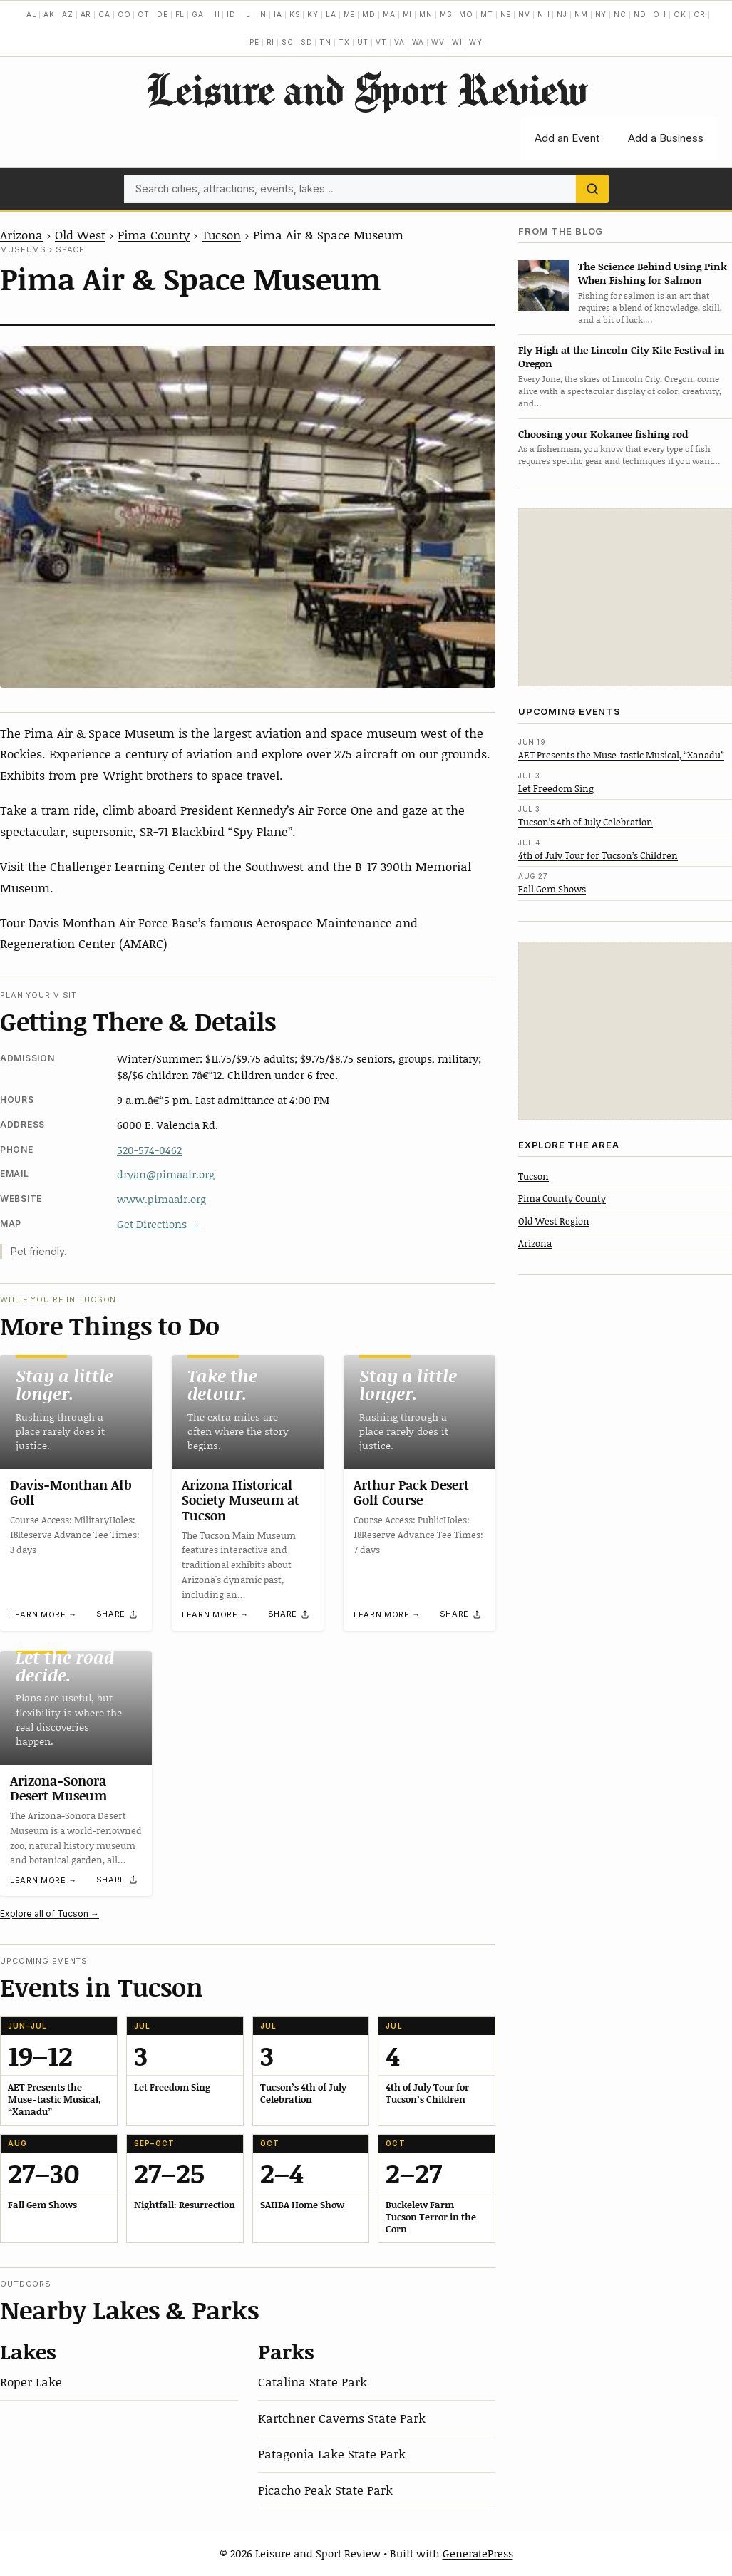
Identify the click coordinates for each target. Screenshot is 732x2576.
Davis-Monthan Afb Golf (71, 1492)
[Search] (592, 189)
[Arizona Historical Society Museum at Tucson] (248, 1412)
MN (426, 14)
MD (369, 14)
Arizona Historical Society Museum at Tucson (240, 1500)
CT (144, 14)
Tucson (221, 234)
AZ (67, 14)
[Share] (117, 1614)
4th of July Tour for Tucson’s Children (598, 855)
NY (601, 14)
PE (254, 42)
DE (162, 14)
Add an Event (567, 138)
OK (680, 14)
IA (278, 14)
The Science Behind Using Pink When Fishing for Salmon (652, 273)
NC (620, 14)
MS (446, 14)
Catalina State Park (312, 2381)
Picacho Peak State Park (325, 2489)
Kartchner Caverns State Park (342, 2417)
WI (457, 42)
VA (399, 42)
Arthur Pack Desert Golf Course (411, 1492)
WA (418, 42)
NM (581, 14)
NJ (562, 14)
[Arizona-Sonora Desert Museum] (76, 1708)
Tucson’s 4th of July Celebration (585, 821)
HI (215, 14)
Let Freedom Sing (556, 788)
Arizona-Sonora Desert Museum (58, 1788)
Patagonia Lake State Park (332, 2453)
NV (524, 14)
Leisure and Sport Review (366, 89)
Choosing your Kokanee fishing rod (603, 433)
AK (49, 14)
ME (350, 14)
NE (506, 14)
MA (389, 14)
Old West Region (553, 1221)
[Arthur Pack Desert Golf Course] (419, 1412)
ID (231, 14)
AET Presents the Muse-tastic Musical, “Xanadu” (621, 754)
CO (124, 14)
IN (262, 14)
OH (659, 14)
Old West (80, 234)
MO (466, 14)
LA (331, 14)
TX (344, 42)
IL (247, 14)
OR (700, 14)
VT (381, 42)
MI (408, 14)
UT (363, 42)
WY (476, 42)
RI (271, 42)
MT (486, 14)
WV (438, 42)
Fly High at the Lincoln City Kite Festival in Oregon (621, 356)
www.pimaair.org (161, 1199)
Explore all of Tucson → (49, 1913)
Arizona (21, 234)
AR (86, 14)
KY (313, 14)
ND (640, 14)
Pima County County (562, 1198)
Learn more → (43, 1614)
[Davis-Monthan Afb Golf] (76, 1412)
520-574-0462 (149, 1150)
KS (295, 14)
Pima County (154, 234)
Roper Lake (31, 2381)
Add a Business (665, 138)
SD (307, 42)
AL (31, 14)
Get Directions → (158, 1224)
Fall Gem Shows (552, 888)
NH (543, 14)
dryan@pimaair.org (166, 1174)
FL (180, 14)
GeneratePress (478, 2553)
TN (325, 42)
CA (104, 14)
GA (198, 14)
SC (288, 42)
